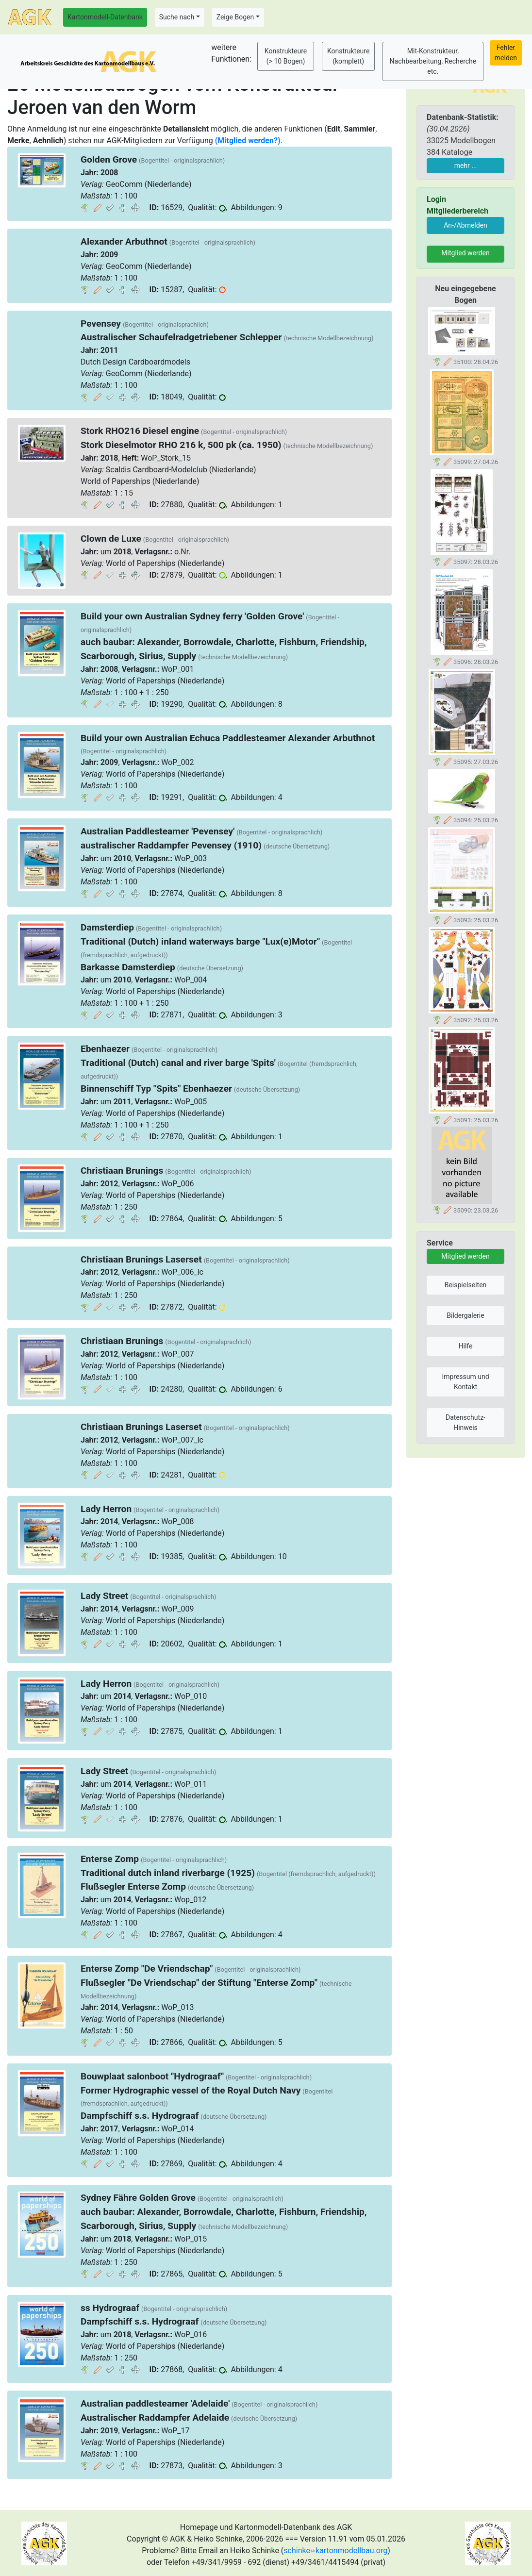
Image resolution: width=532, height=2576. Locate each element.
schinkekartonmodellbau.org (335, 2550)
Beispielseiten (466, 1285)
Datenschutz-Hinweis (465, 1422)
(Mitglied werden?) (248, 140)
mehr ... (465, 165)
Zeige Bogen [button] (235, 17)
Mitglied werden (465, 253)
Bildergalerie (465, 1315)
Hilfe (466, 1346)
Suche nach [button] (176, 17)
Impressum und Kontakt (465, 1382)
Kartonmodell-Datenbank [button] (105, 17)
